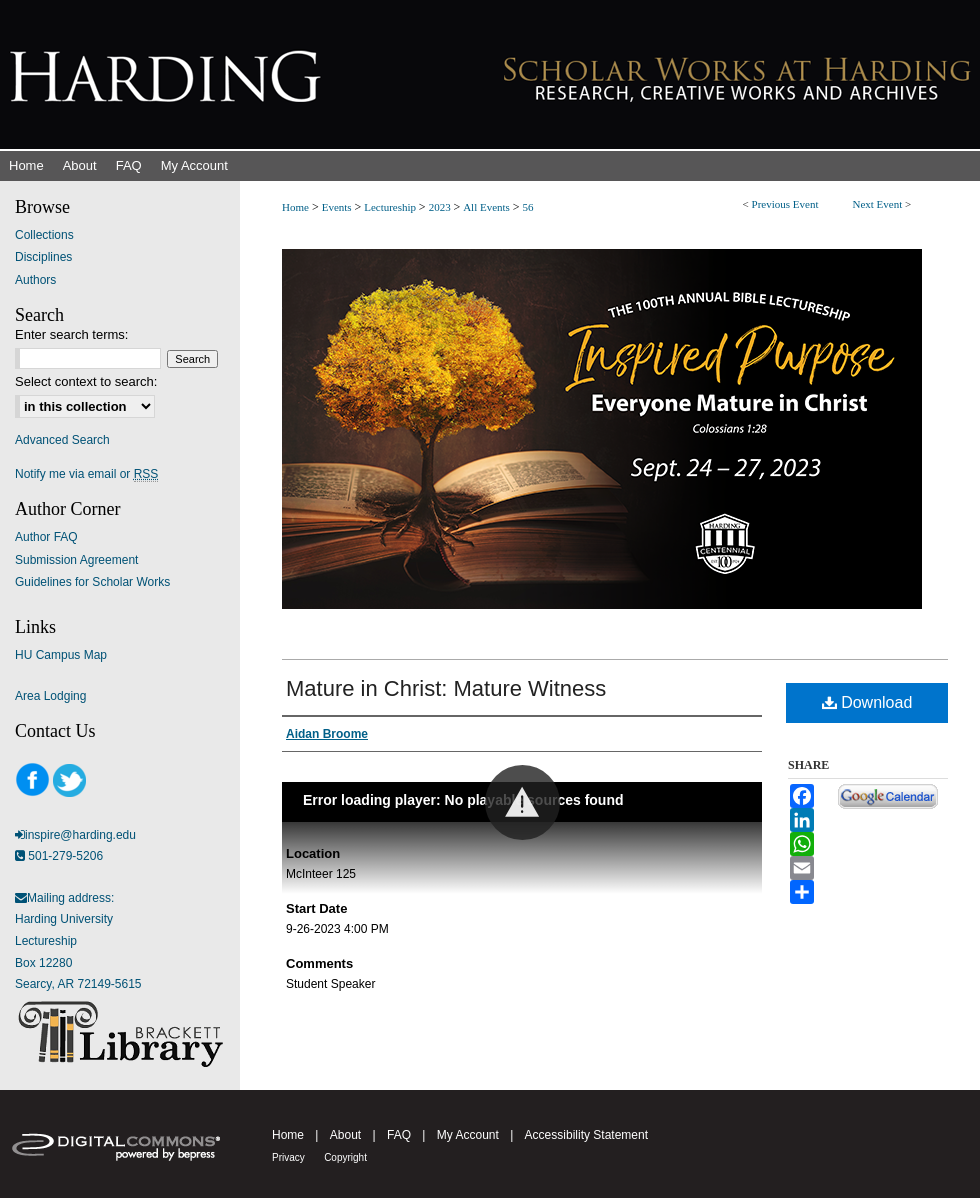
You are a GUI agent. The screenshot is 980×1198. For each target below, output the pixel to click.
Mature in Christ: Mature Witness (446, 688)
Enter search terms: (71, 334)
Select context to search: (86, 381)
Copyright (345, 1157)
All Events (488, 207)
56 (527, 207)
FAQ (399, 1135)
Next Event (877, 204)
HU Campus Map (61, 655)
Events (338, 207)
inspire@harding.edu (80, 835)
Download (867, 702)
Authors (35, 280)
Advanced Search (62, 440)
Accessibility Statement (586, 1135)
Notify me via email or (86, 474)
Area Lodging (50, 696)
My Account (468, 1135)
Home (295, 207)
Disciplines (43, 257)
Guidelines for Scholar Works (92, 582)
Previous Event (785, 204)
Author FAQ (46, 537)
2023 (441, 207)
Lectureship (391, 207)
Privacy (288, 1157)
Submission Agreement (76, 560)
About (345, 1135)
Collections (44, 235)
